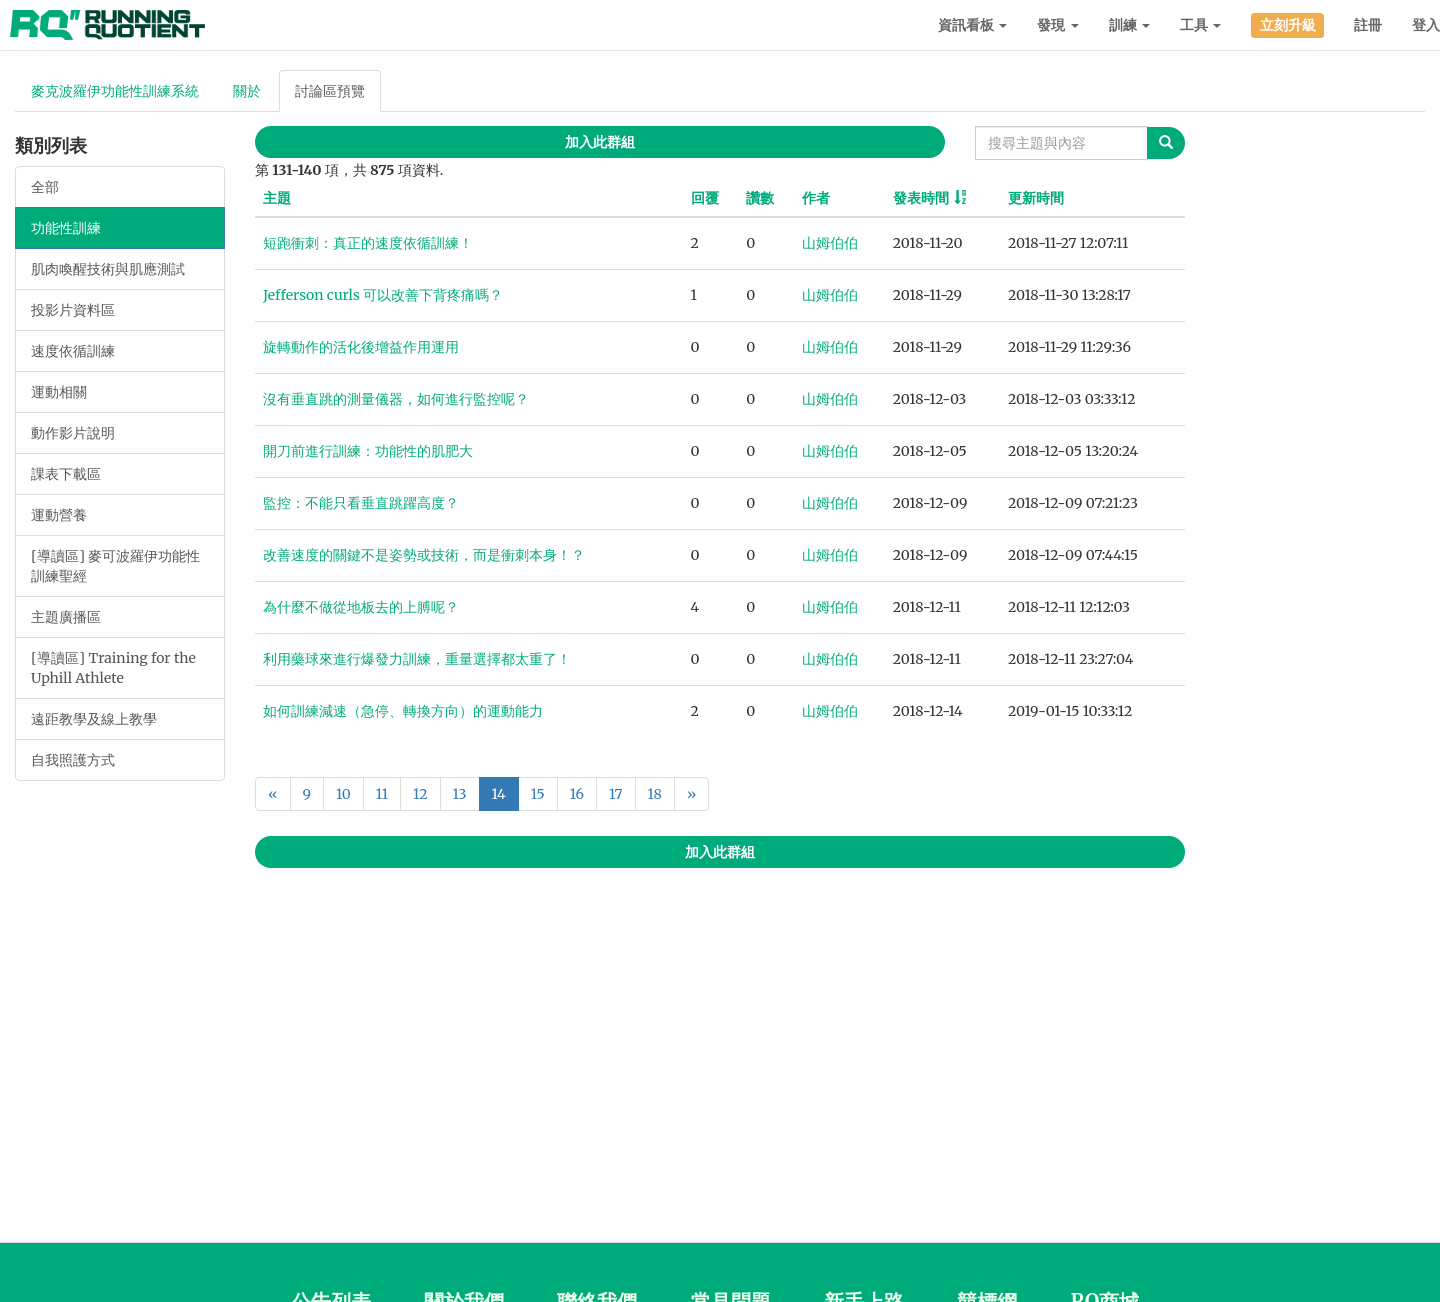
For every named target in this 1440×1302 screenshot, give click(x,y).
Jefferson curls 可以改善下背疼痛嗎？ (383, 295)
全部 (45, 187)
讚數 (760, 198)
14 (499, 794)
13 (460, 794)
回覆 (705, 198)
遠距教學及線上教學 (94, 719)
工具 (1200, 25)
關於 (247, 91)
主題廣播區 (66, 617)
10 (343, 794)
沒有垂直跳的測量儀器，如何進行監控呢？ (396, 399)
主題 (277, 198)
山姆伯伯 (830, 243)
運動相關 (59, 392)
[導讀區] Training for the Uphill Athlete (113, 668)
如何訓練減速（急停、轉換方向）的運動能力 (403, 711)
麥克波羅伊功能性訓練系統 (115, 91)
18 (655, 794)
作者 (816, 198)
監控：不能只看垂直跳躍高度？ (361, 503)
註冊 (1368, 25)
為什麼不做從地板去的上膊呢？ (361, 607)
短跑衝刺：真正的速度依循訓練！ (368, 243)
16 (577, 794)
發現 (1057, 25)
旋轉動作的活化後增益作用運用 (361, 347)
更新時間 (1036, 198)
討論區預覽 (330, 91)
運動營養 (59, 515)
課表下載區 (66, 474)
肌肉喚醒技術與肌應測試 (108, 269)
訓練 (1129, 25)
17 (616, 794)
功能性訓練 (66, 228)
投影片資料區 (73, 310)
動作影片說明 (73, 433)
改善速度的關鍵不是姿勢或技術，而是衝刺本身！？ (424, 555)
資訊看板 (972, 25)
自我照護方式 (73, 760)
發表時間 (921, 198)
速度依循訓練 (73, 351)
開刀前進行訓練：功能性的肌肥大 (368, 451)
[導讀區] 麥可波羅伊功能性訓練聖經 (115, 566)
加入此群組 (600, 142)
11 (382, 794)
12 (420, 794)
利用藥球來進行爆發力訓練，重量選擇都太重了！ (417, 659)
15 (538, 794)
